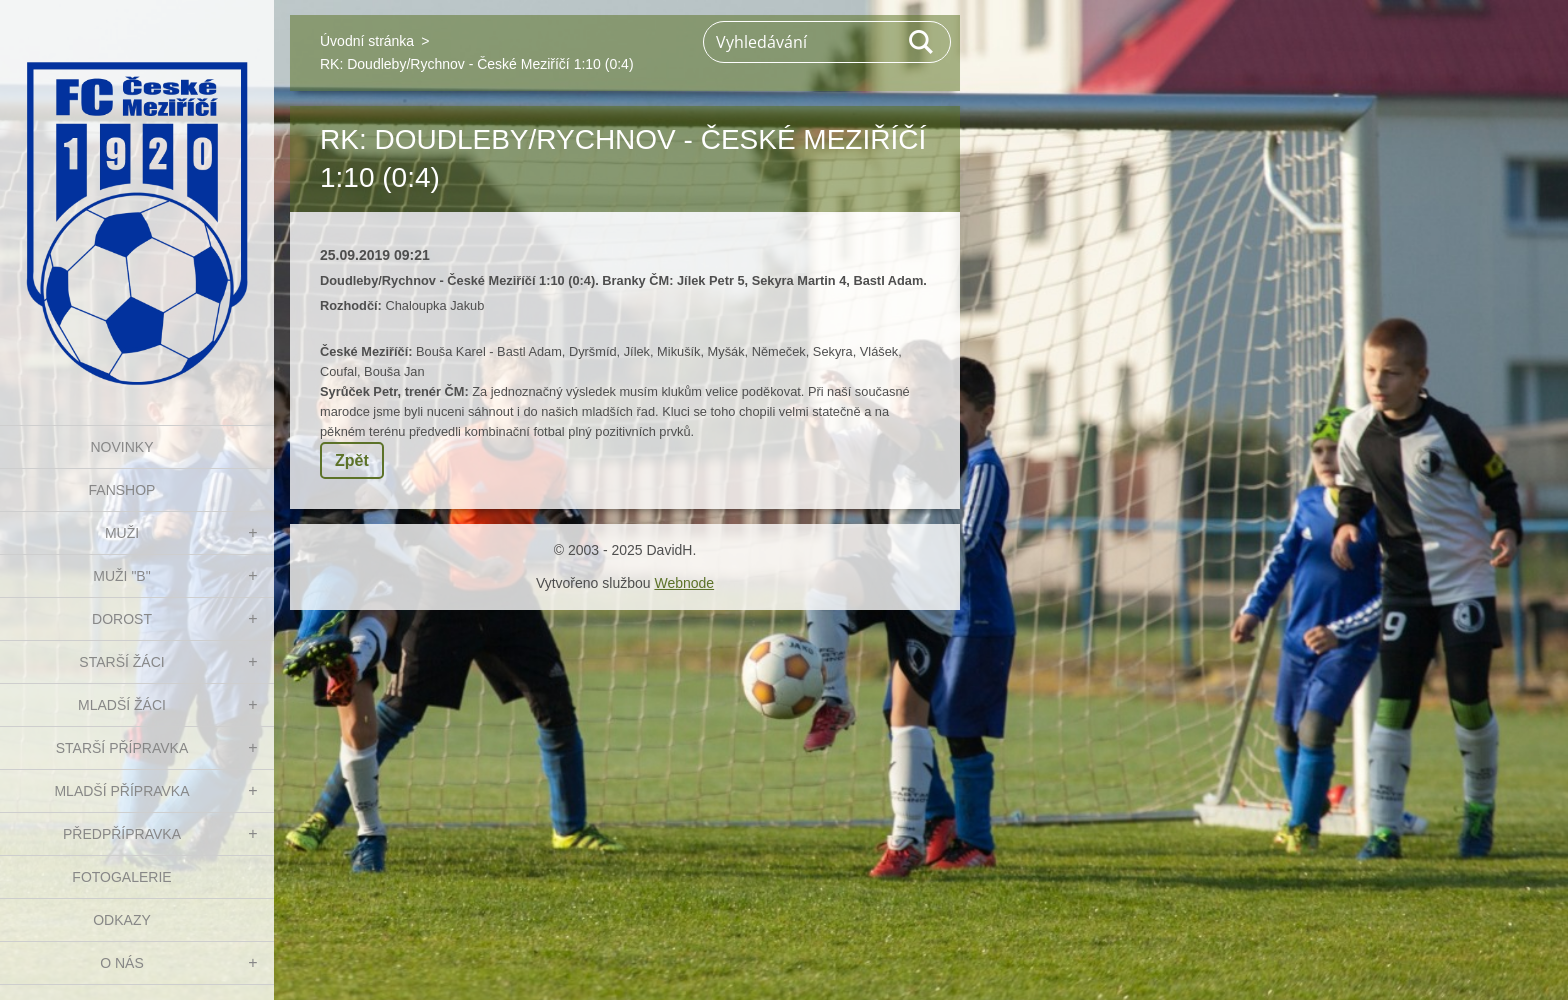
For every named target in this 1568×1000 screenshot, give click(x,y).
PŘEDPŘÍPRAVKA (122, 834)
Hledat (922, 42)
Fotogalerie (121, 877)
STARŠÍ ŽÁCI (121, 662)
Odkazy (122, 920)
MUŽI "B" (121, 576)
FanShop (122, 490)
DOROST (122, 619)
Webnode (684, 583)
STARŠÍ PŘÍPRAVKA (122, 748)
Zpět (352, 460)
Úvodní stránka (367, 41)
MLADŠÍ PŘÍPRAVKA (121, 791)
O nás (122, 963)
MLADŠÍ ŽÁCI (122, 705)
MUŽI (122, 533)
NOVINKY (121, 447)
